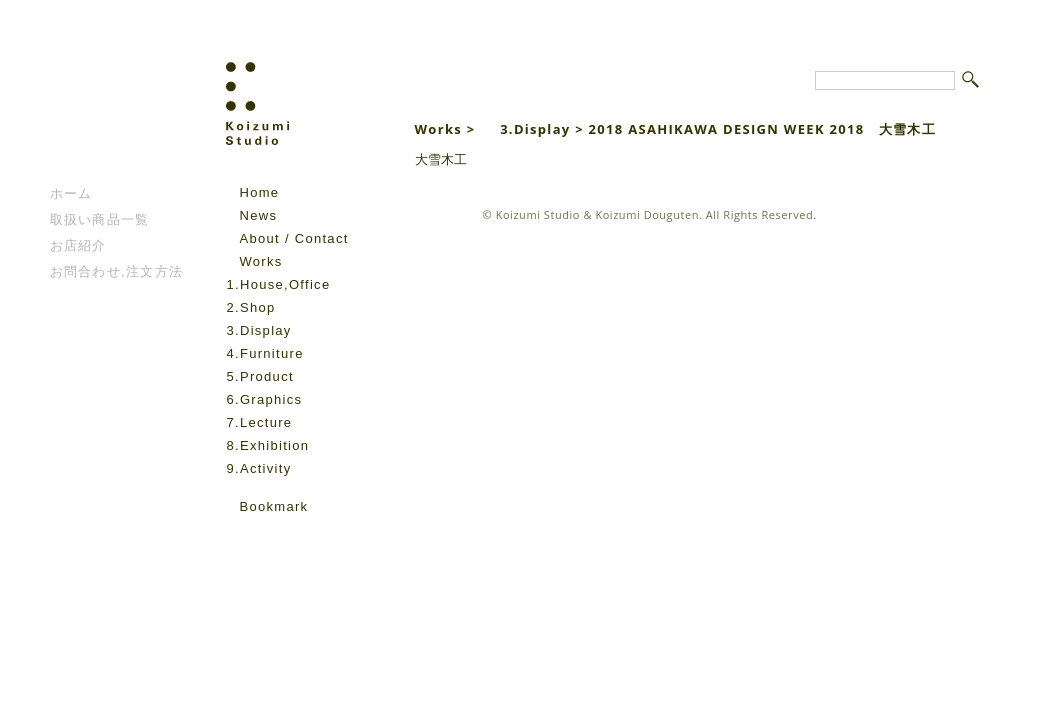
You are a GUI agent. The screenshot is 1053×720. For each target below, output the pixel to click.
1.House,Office (279, 284)
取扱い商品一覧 (100, 219)
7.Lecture (260, 422)
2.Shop (251, 307)
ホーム (71, 193)
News (259, 215)
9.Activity (259, 468)
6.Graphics (265, 399)
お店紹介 (78, 245)
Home (260, 192)
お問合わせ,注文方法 (117, 271)
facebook (238, 536)
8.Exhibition (268, 445)
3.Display (259, 330)
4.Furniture (265, 353)
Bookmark (274, 506)
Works (261, 261)
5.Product (260, 376)
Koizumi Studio (300, 121)
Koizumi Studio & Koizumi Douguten (597, 214)
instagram (266, 536)
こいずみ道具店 (110, 121)
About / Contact (294, 238)
